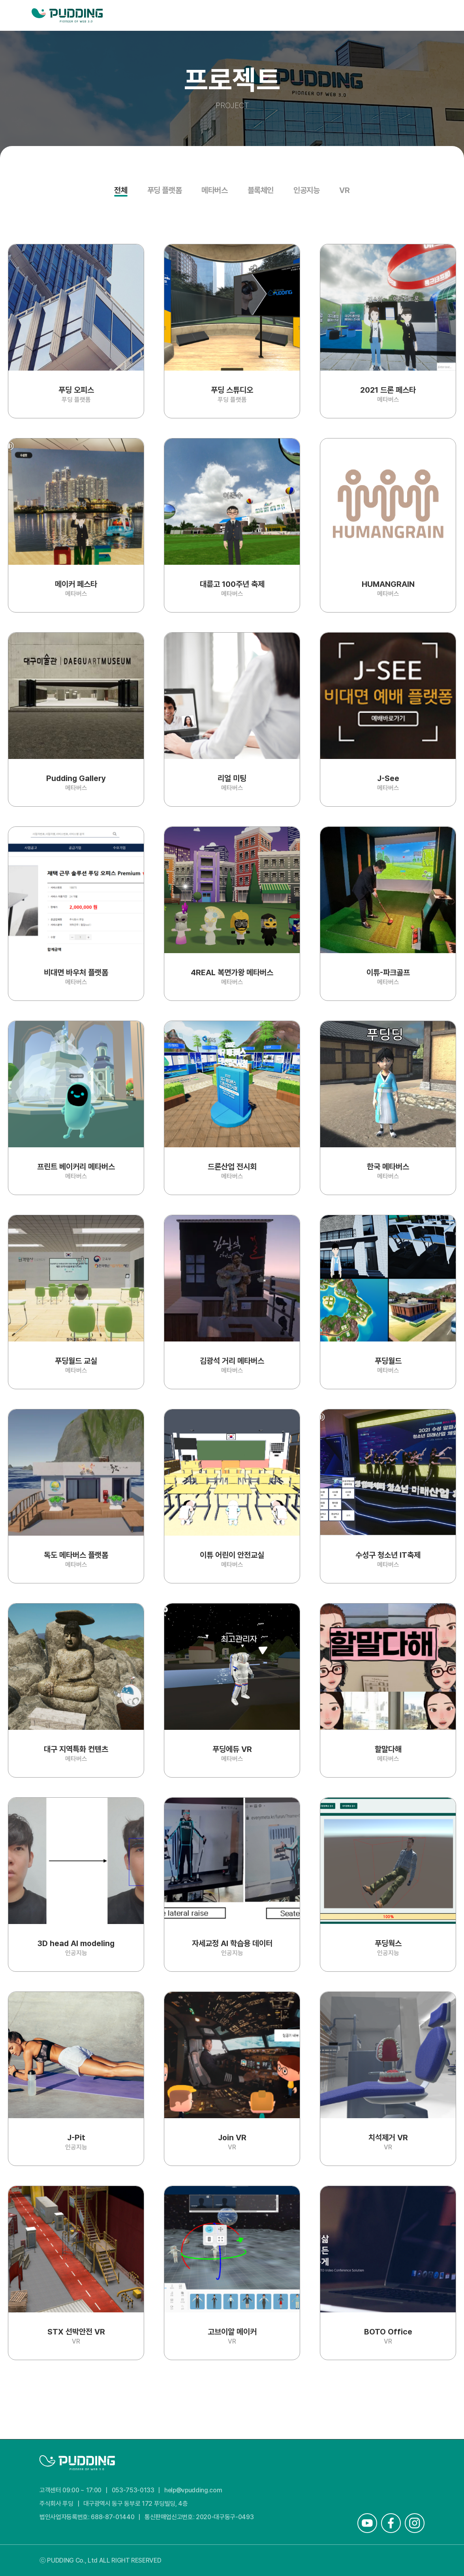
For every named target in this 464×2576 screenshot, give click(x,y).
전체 (120, 191)
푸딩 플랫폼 (164, 191)
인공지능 (306, 191)
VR (344, 191)
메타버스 (214, 191)
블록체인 (261, 191)
